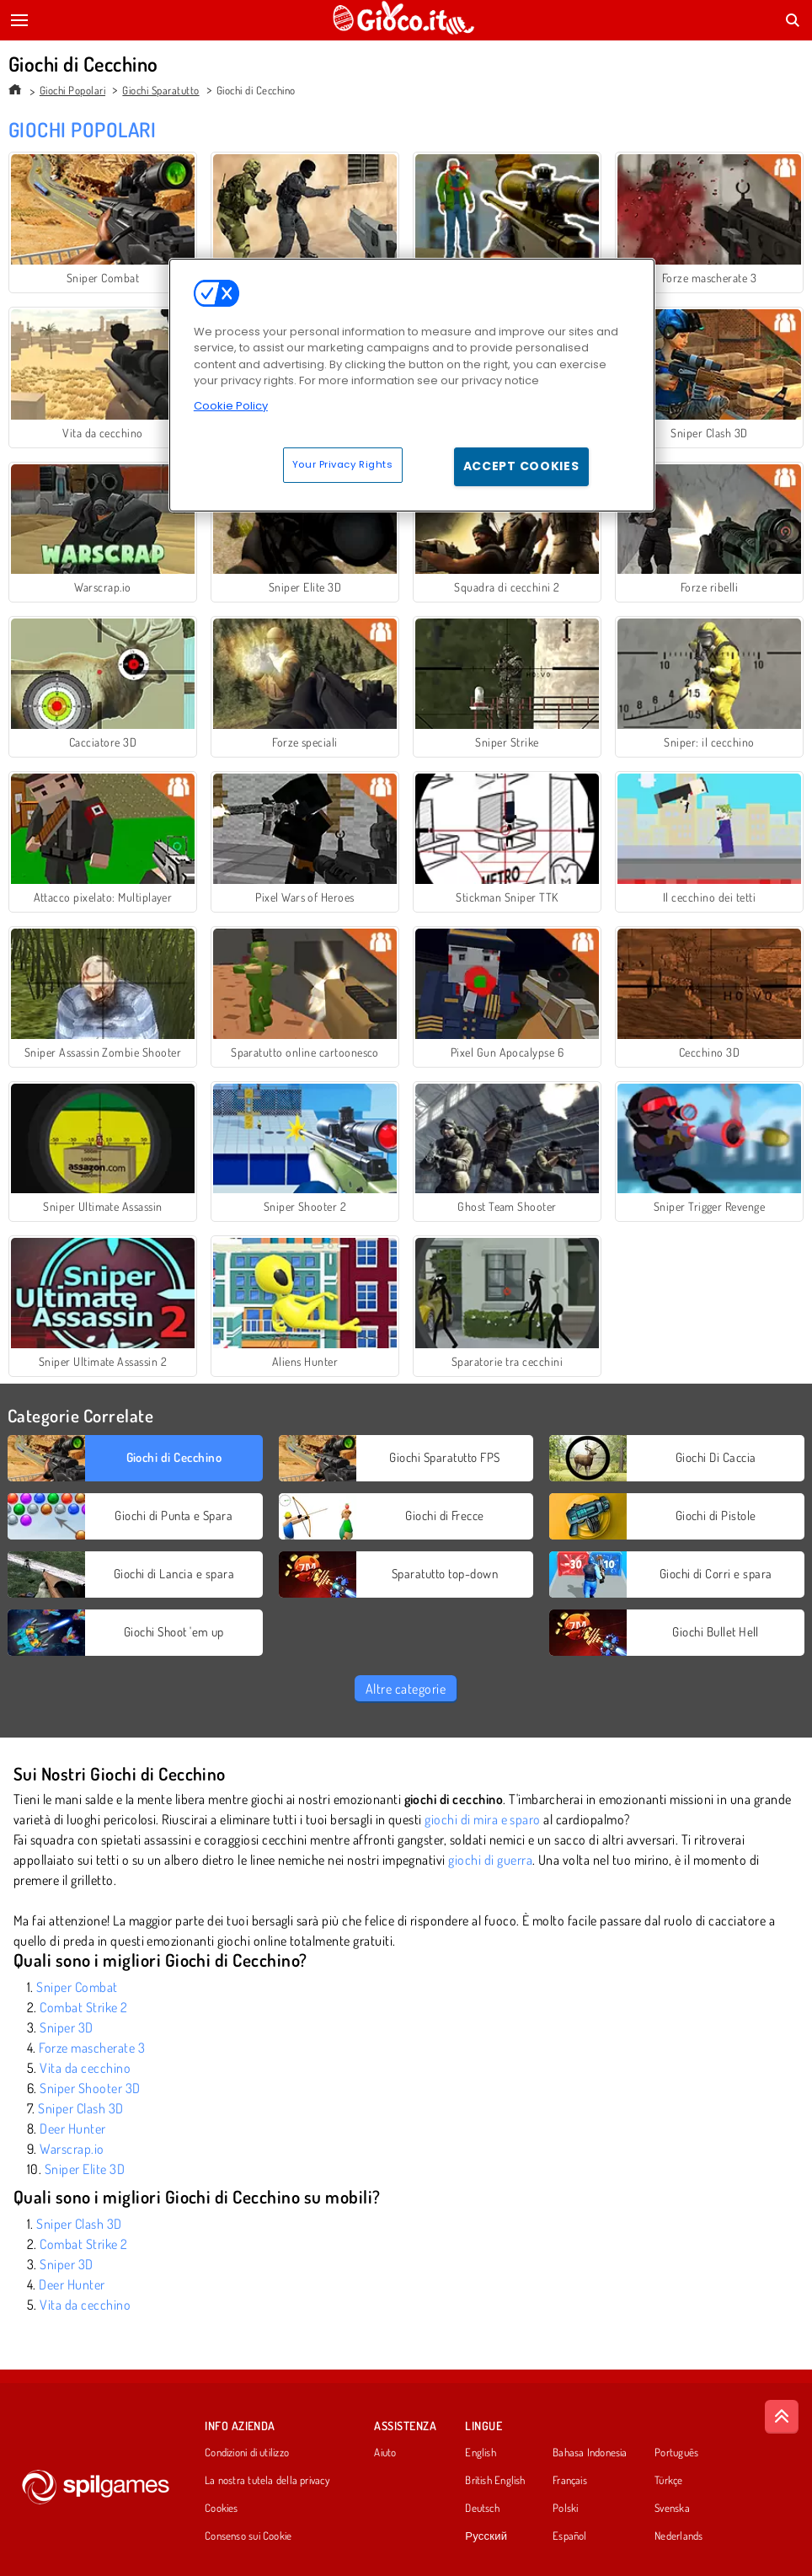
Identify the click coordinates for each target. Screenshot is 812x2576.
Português (676, 2453)
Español (570, 2536)
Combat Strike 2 (83, 2007)
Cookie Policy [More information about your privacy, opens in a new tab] (231, 406)
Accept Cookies (521, 466)
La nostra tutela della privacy (267, 2481)
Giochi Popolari (72, 90)
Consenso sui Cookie (248, 2536)
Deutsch (482, 2508)
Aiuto (385, 2453)
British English (495, 2481)
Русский (486, 2536)
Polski (565, 2508)
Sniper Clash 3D (80, 2108)
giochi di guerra (490, 1859)
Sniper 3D (66, 2027)
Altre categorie (406, 1688)
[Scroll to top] (782, 2417)
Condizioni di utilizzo (247, 2453)
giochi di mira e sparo (483, 1819)
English (480, 2453)
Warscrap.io (72, 2148)
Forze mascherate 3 (92, 2047)
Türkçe (668, 2481)
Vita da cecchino (85, 2067)
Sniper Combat (76, 1987)
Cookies (221, 2508)
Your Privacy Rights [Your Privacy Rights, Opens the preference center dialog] (342, 464)
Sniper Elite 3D (85, 2169)
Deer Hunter (72, 2128)
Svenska (672, 2508)
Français (570, 2481)
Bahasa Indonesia (590, 2453)
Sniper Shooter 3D (90, 2088)
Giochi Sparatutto (160, 90)
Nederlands (678, 2536)
